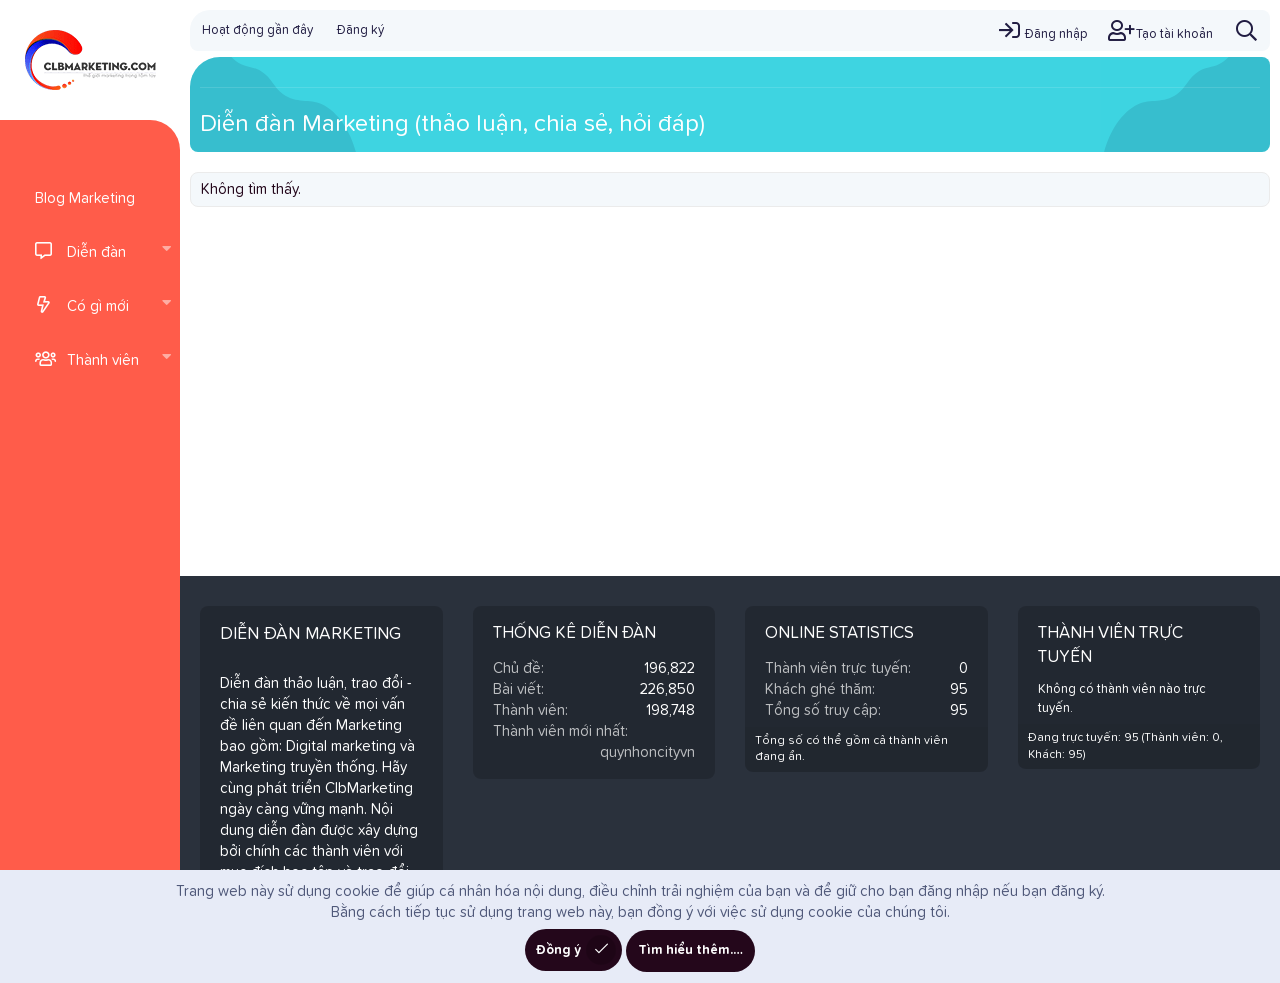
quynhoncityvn (647, 752)
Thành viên (103, 360)
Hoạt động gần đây (257, 30)
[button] (166, 251)
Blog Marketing (85, 198)
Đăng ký (360, 30)
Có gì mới (98, 306)
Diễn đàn (96, 252)
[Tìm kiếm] (1246, 30)
